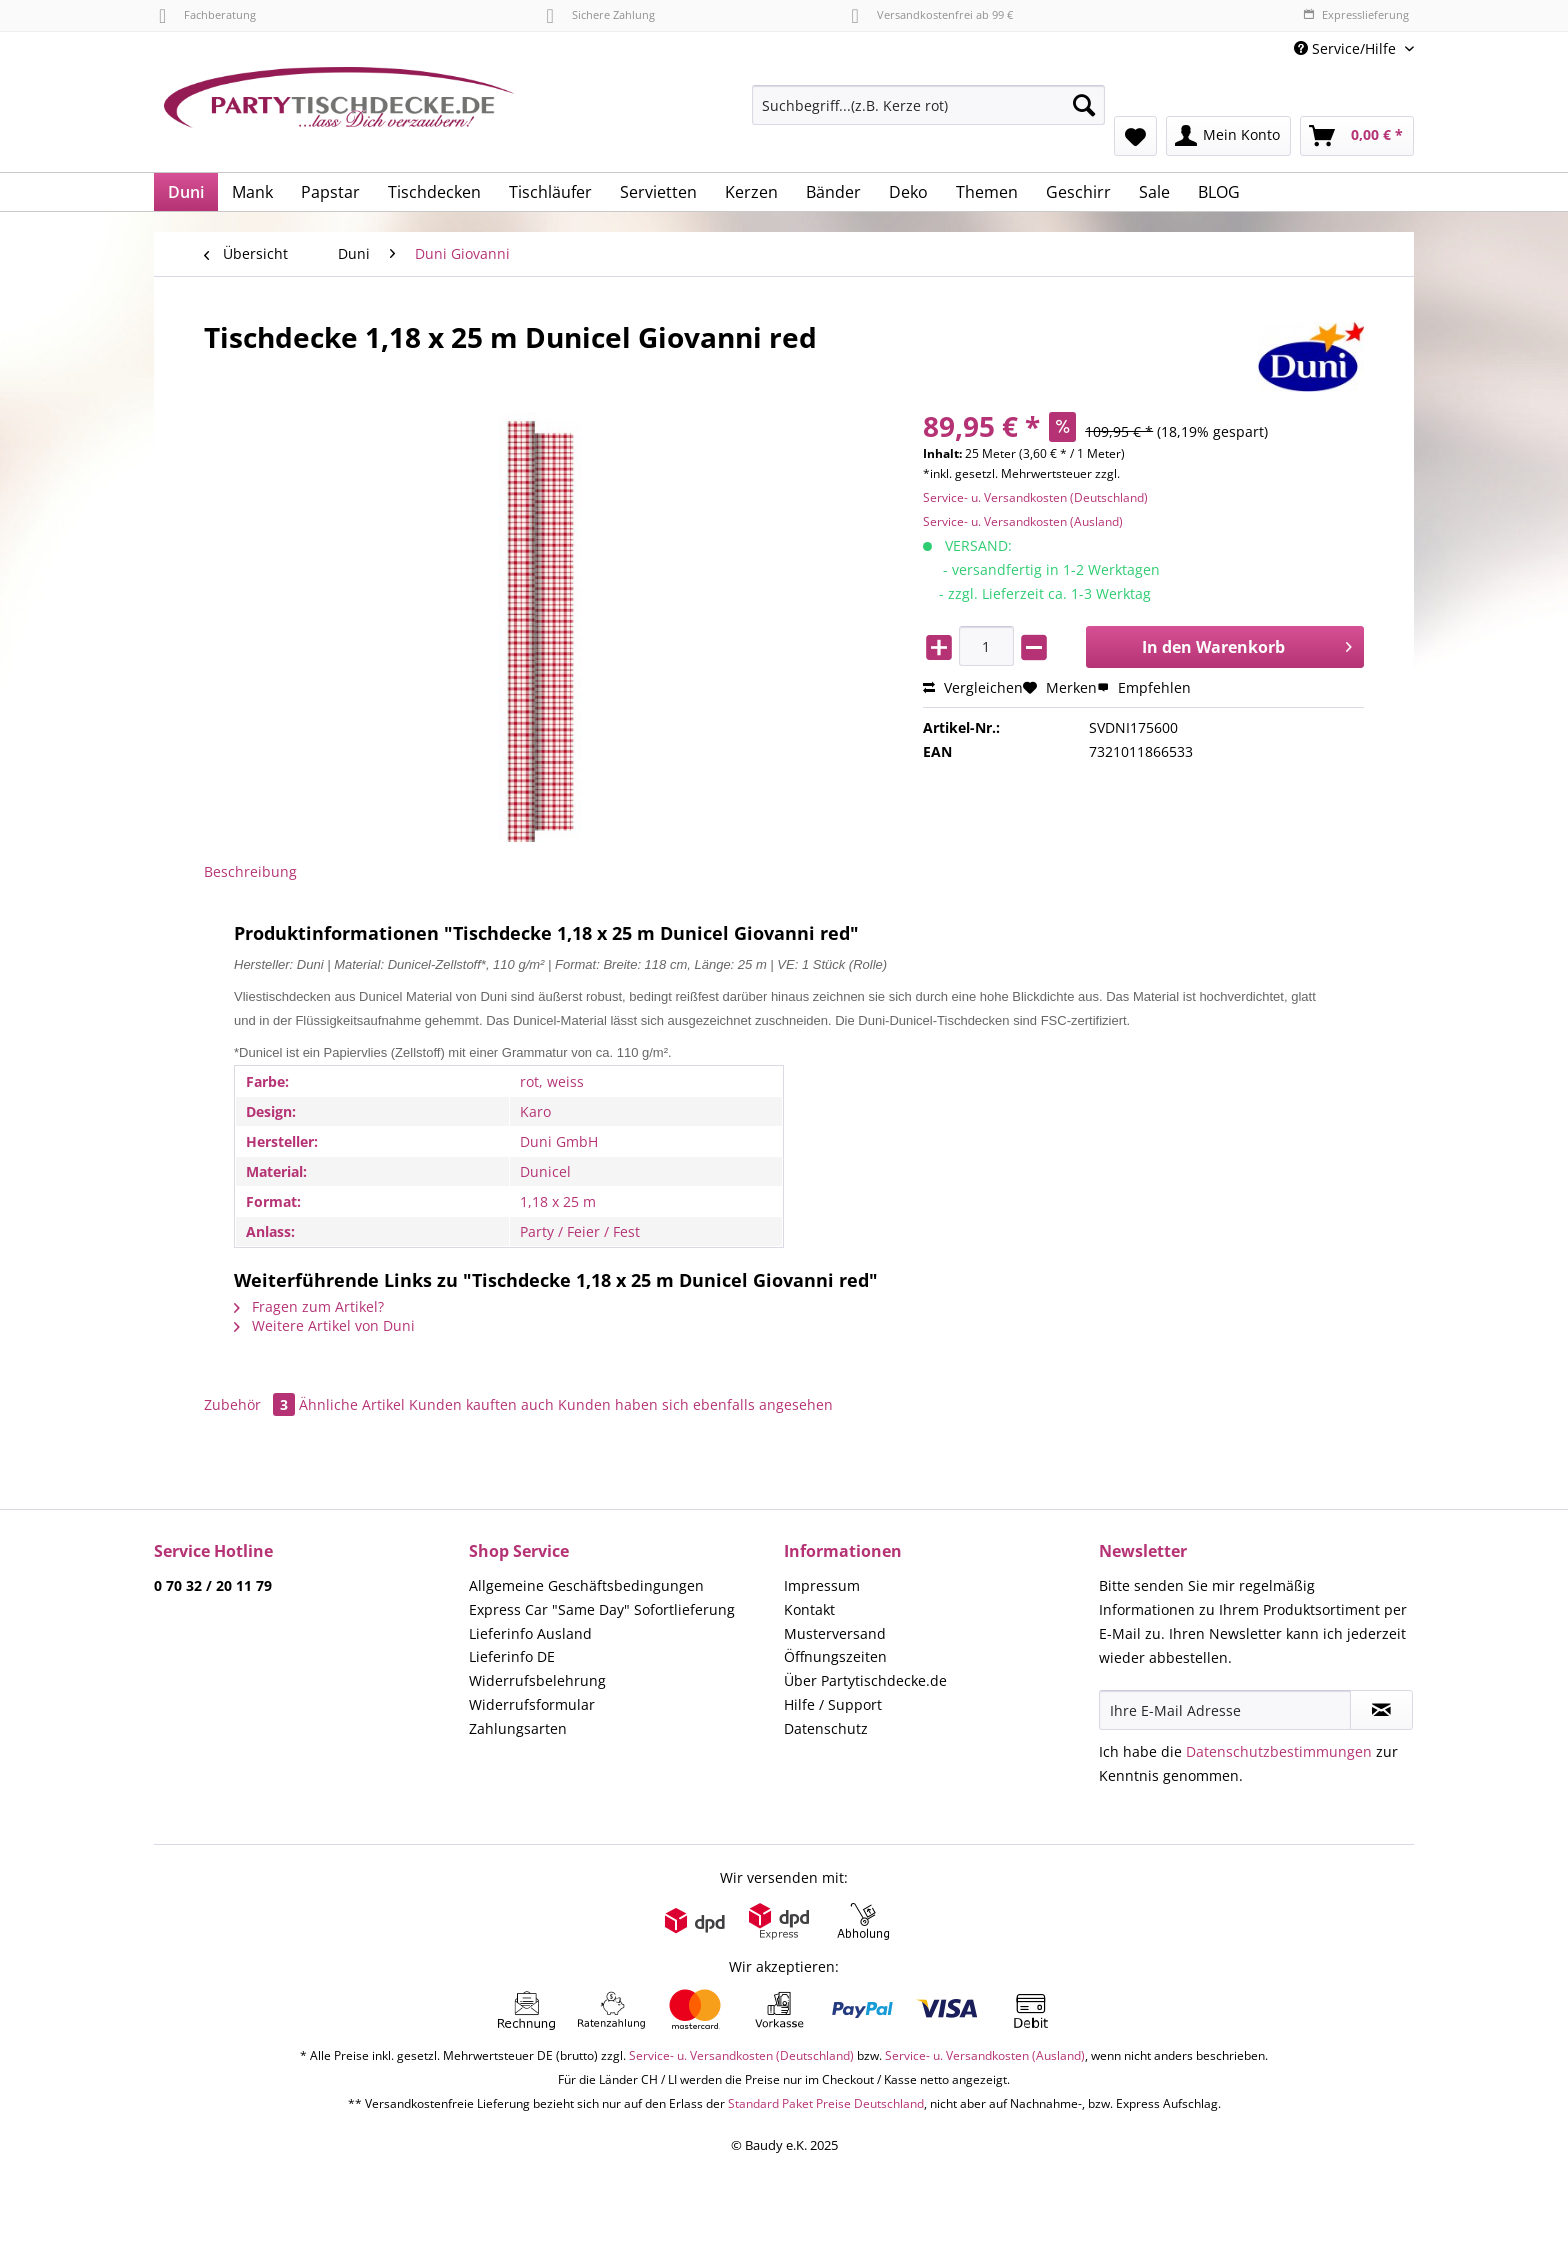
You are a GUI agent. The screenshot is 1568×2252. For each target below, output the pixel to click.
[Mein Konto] (1228, 136)
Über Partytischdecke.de (865, 1680)
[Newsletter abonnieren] (1381, 1710)
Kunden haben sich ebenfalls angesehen (695, 1404)
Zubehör (251, 1404)
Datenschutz (826, 1728)
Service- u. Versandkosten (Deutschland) (1035, 497)
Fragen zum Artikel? (309, 1306)
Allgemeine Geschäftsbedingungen (586, 1585)
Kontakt (809, 1609)
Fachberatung (207, 14)
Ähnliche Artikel (352, 1404)
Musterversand (835, 1633)
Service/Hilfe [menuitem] (1347, 48)
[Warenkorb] (1357, 136)
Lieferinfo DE (512, 1656)
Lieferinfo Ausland (530, 1633)
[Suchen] (1084, 105)
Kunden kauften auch (481, 1404)
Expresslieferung (1356, 14)
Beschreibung (250, 871)
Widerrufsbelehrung (537, 1680)
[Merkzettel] (1135, 136)
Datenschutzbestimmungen (1279, 1751)
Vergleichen (973, 687)
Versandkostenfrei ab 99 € (932, 14)
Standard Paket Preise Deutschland (826, 2103)
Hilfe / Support (833, 1704)
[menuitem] (928, 114)
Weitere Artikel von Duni (324, 1325)
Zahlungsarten (518, 1728)
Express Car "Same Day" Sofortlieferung (602, 1609)
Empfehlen (1144, 687)
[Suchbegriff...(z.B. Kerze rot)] (928, 105)
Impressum (822, 1585)
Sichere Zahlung (600, 14)
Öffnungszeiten (835, 1656)
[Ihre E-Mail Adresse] (1225, 1710)
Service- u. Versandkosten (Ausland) (1023, 521)
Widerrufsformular (532, 1704)
